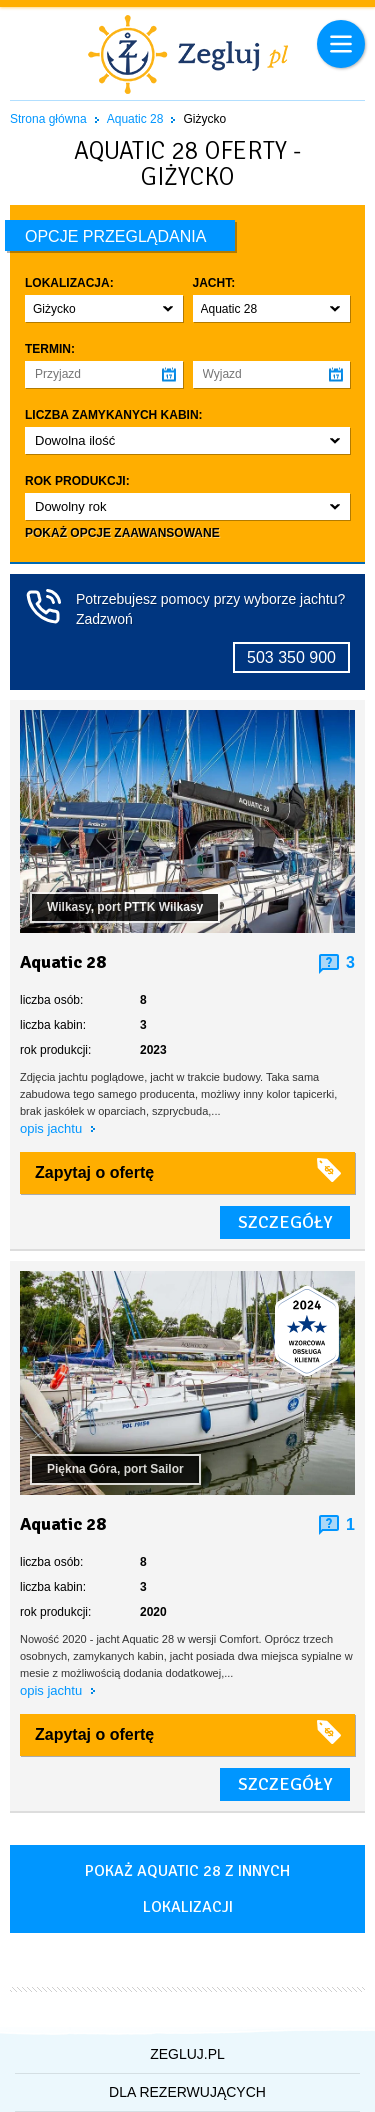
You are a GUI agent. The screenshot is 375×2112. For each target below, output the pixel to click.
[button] (104, 308)
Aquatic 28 (135, 119)
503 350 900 (291, 657)
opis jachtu (53, 1128)
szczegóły (285, 1222)
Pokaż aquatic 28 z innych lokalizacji (187, 1889)
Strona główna (48, 119)
